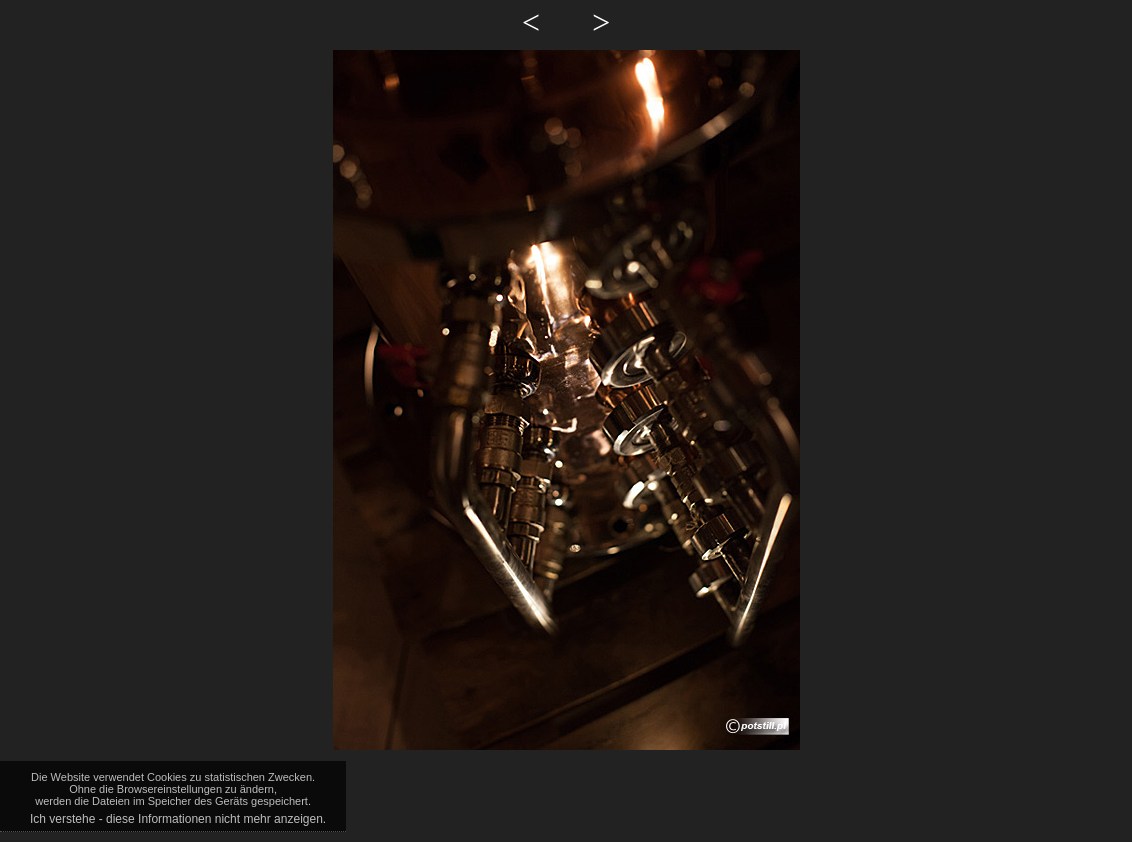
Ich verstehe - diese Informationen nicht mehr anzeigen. (178, 819)
